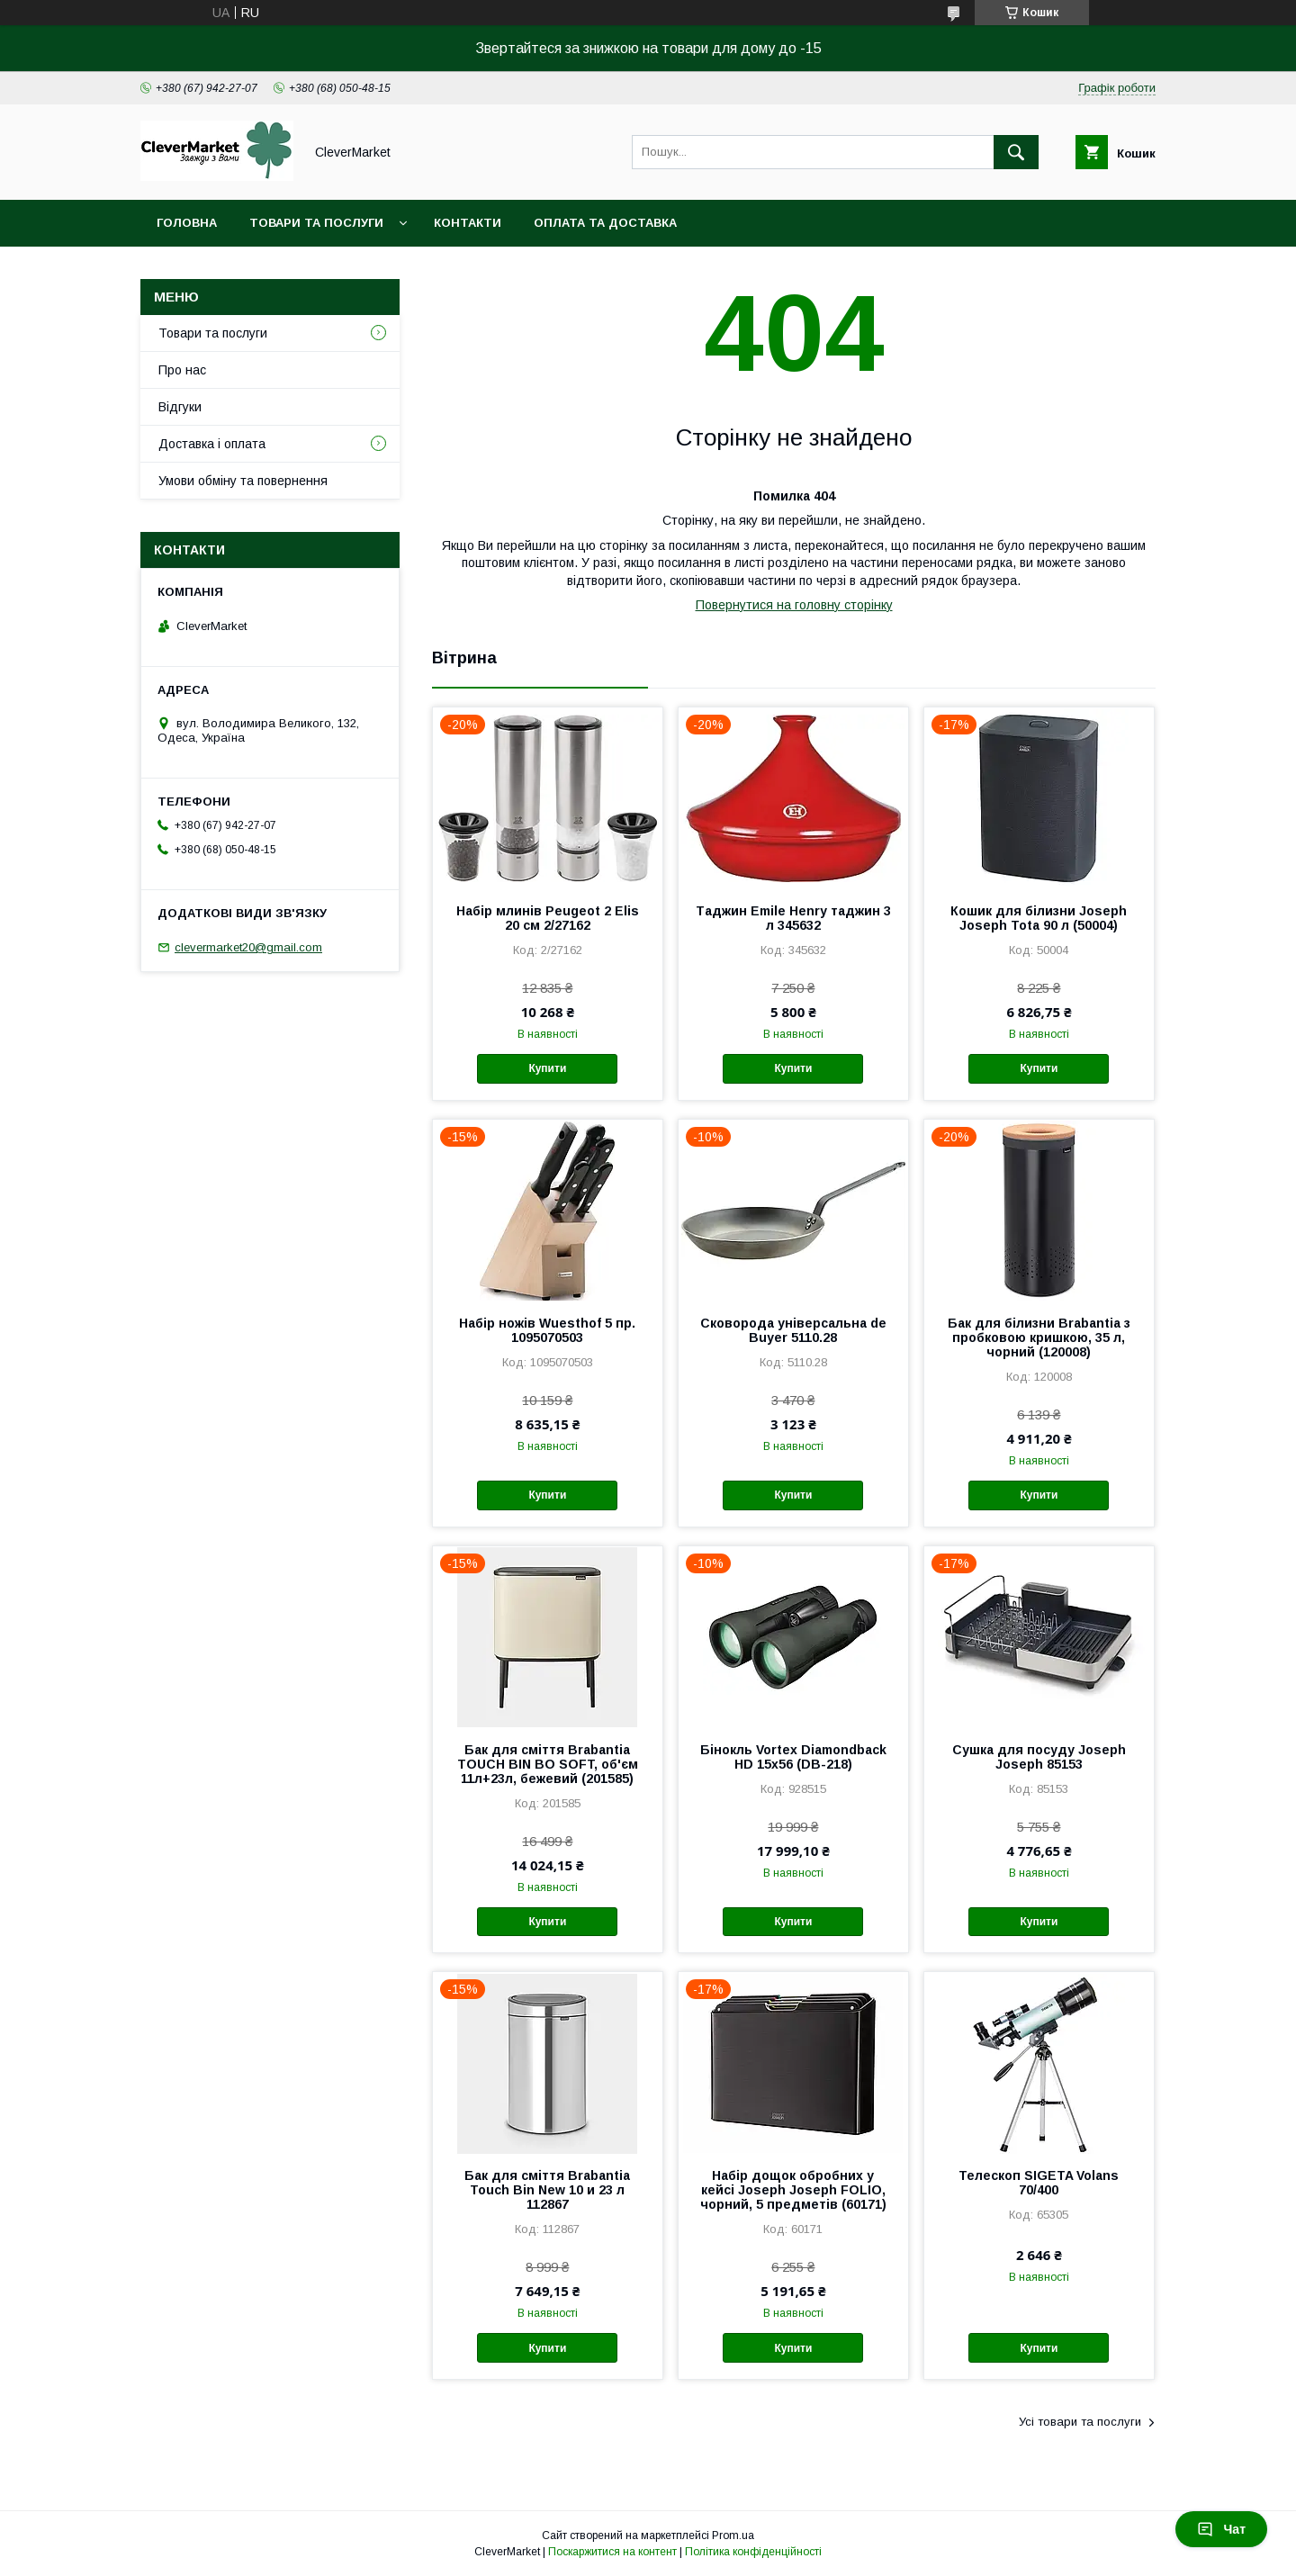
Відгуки (180, 407)
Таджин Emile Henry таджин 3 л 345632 (793, 918)
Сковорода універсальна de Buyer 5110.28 (793, 1330)
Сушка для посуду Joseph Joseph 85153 (1039, 1757)
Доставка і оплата (212, 444)
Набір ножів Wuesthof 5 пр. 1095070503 (547, 1330)
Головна (187, 223)
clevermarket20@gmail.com (248, 947)
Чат (1221, 2529)
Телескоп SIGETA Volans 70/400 (1038, 2182)
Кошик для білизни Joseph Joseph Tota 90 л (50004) (1038, 918)
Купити (547, 1068)
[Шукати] (1016, 152)
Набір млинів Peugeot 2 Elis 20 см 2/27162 (547, 918)
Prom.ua (733, 2535)
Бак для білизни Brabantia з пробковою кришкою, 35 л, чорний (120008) (1039, 1337)
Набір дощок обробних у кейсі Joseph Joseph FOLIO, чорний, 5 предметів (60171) (793, 2189)
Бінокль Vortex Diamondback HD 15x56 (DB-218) (793, 1757)
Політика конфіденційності (753, 2551)
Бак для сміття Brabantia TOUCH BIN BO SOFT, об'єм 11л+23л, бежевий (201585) (547, 1764)
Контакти (467, 223)
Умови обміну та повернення (243, 480)
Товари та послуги (316, 223)
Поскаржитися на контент (612, 2551)
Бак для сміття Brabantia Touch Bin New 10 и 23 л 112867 (547, 2189)
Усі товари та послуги (1080, 2421)
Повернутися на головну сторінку (794, 605)
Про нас (182, 370)
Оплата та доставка (605, 223)
